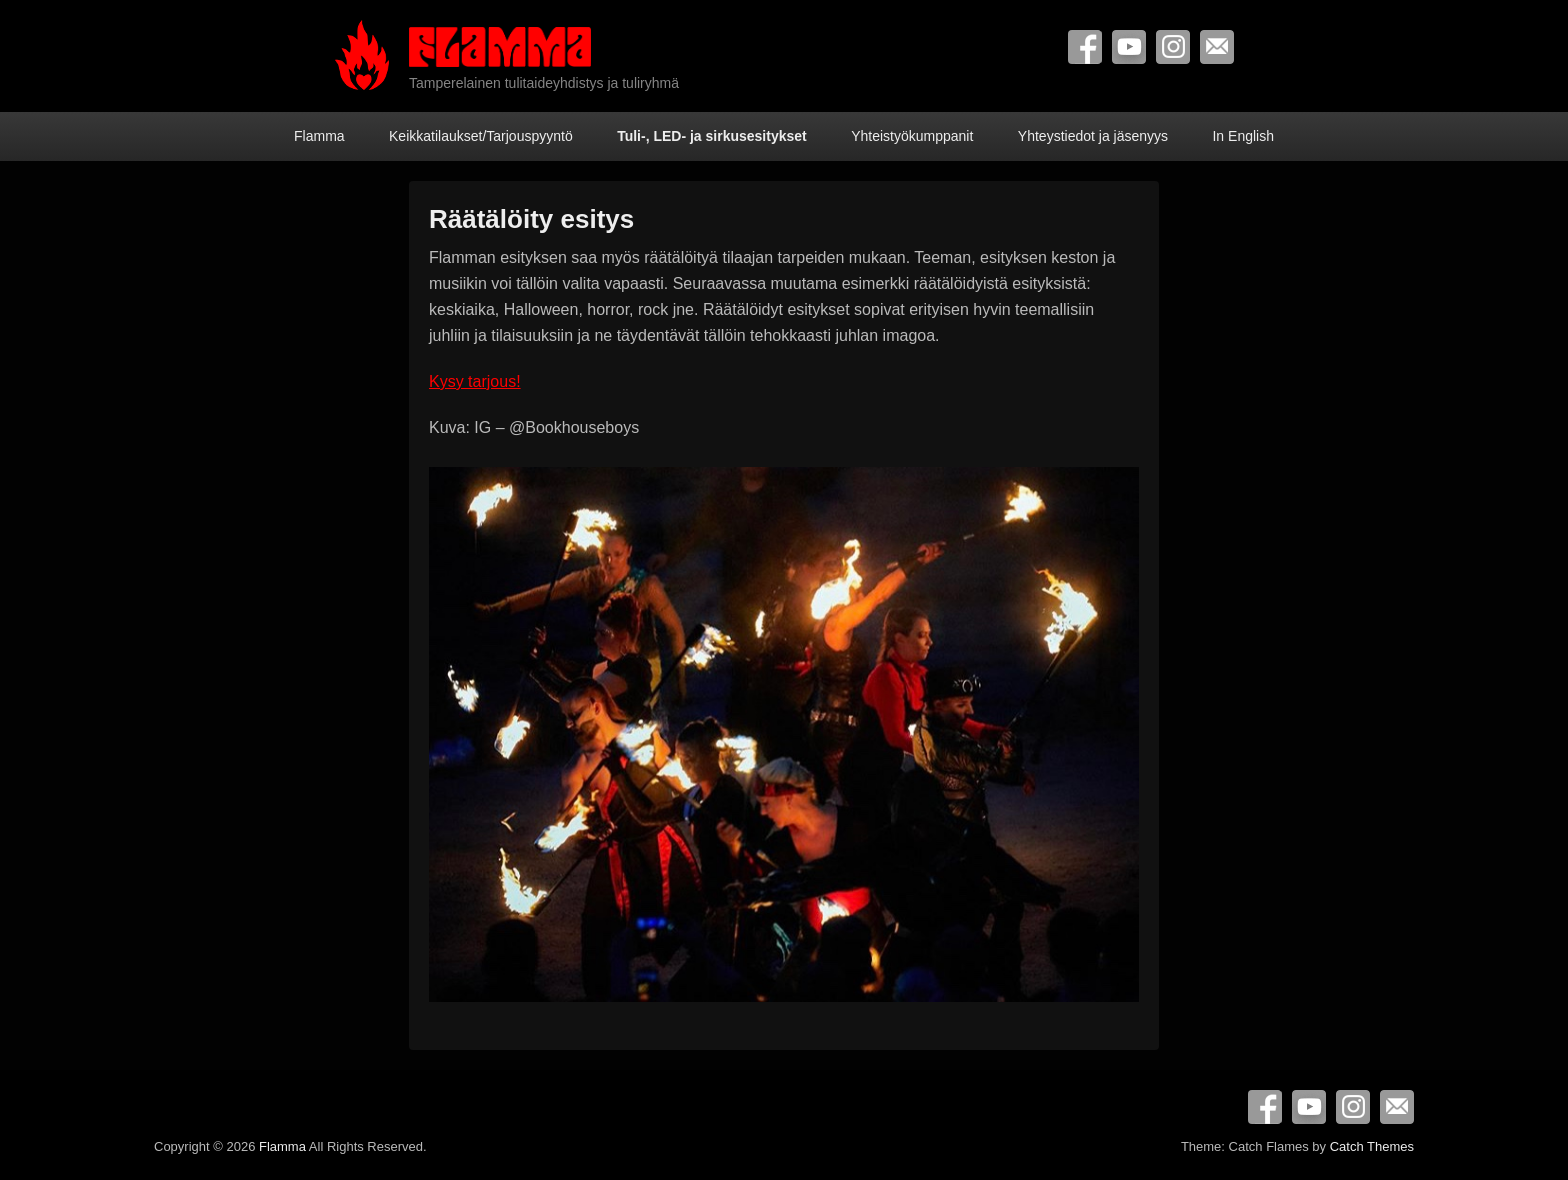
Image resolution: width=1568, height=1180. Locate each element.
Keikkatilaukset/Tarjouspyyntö (481, 136)
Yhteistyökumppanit (912, 136)
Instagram (1173, 47)
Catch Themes (1372, 1146)
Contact (1217, 47)
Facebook (1085, 47)
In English (1242, 136)
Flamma (319, 136)
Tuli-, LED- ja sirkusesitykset (712, 136)
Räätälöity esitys (531, 219)
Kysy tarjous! (475, 381)
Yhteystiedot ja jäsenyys (1093, 136)
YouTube (1129, 47)
